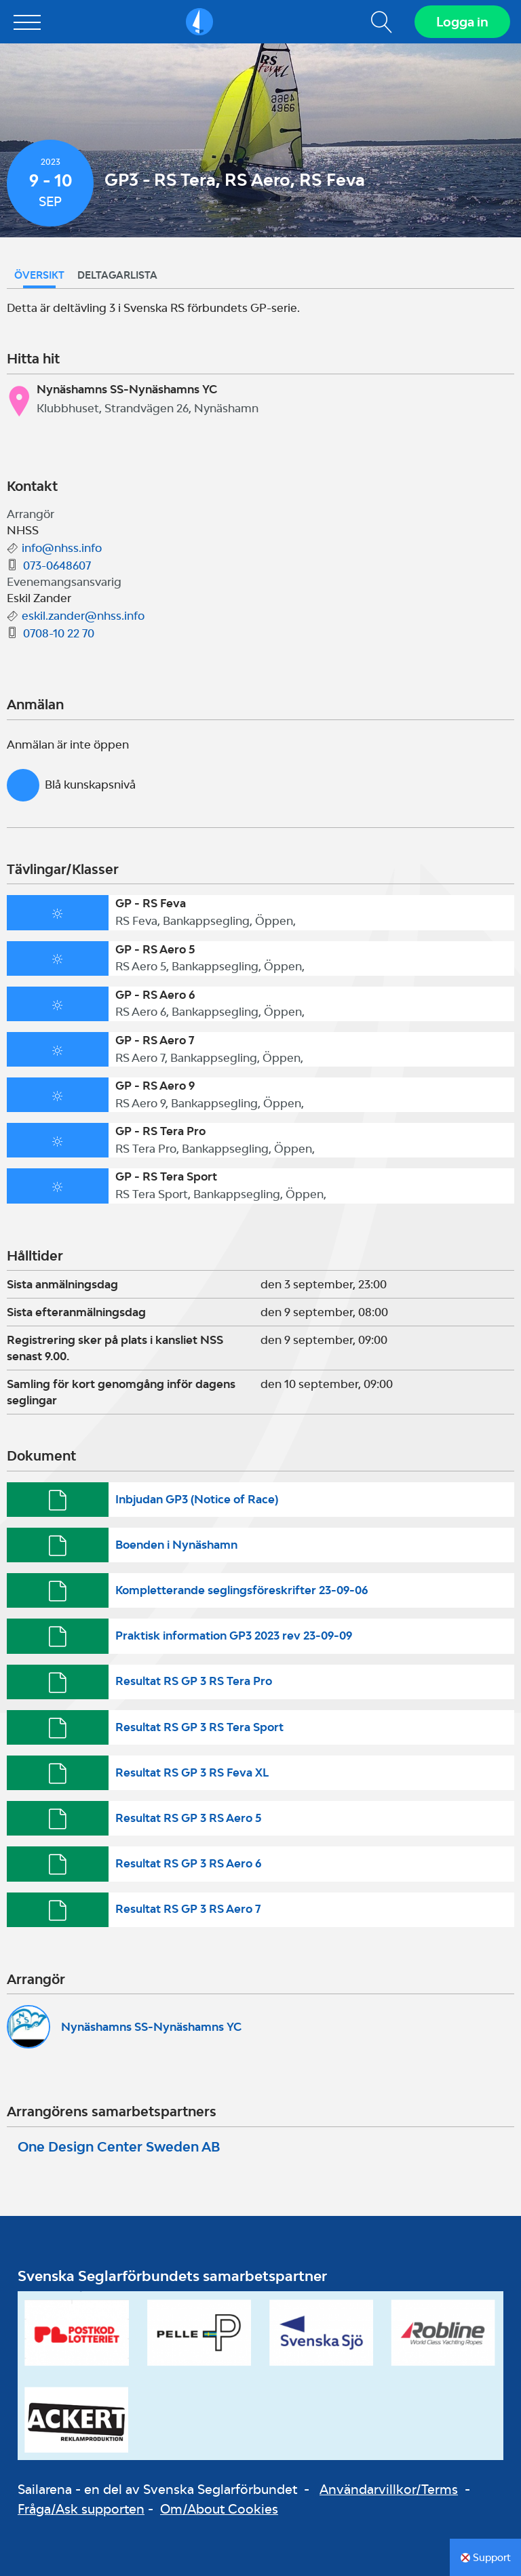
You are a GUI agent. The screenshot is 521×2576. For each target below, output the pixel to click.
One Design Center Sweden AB (119, 2147)
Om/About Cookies (219, 2508)
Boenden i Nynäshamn (176, 1544)
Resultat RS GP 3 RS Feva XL (192, 1772)
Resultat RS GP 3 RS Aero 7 (188, 1909)
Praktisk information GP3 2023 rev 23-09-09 (233, 1635)
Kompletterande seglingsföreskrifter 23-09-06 (241, 1590)
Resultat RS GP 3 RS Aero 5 (188, 1818)
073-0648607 (57, 565)
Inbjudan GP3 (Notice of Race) (196, 1499)
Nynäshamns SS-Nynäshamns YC (151, 2027)
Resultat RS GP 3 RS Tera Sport (199, 1727)
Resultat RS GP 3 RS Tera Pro (193, 1681)
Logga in (462, 21)
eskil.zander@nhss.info (83, 615)
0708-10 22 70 (58, 633)
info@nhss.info (62, 548)
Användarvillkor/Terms (389, 2489)
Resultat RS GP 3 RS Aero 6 (188, 1863)
